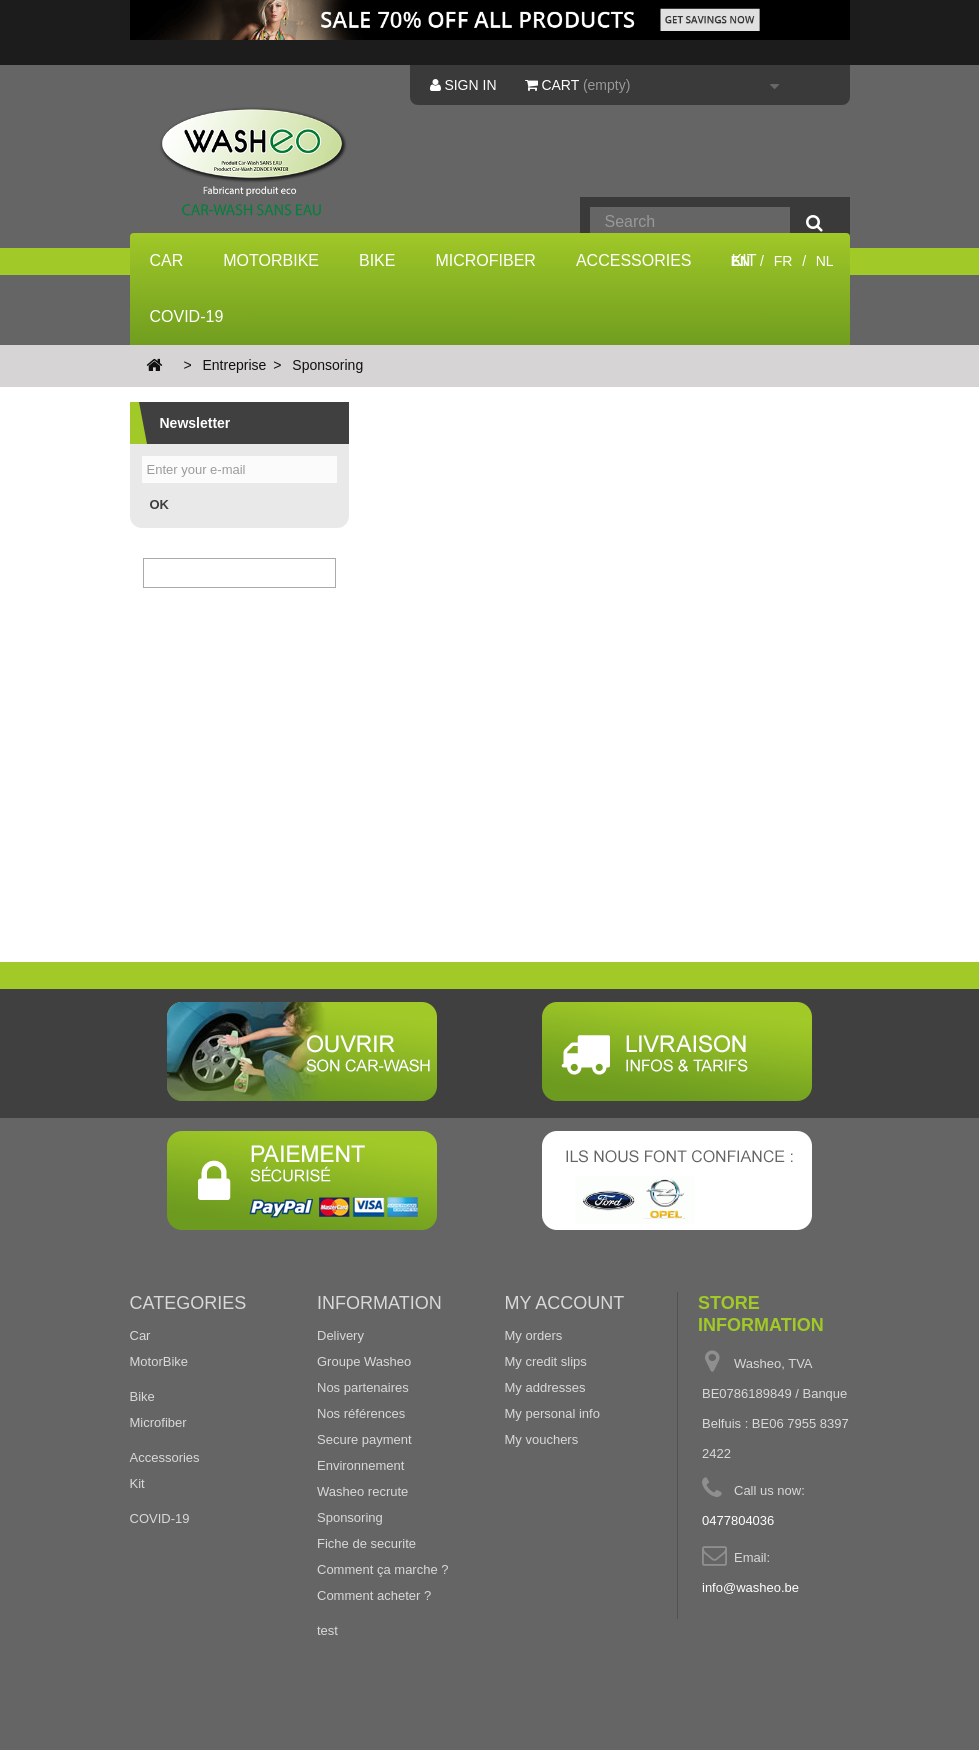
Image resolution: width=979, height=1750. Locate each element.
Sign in (463, 85)
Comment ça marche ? (383, 1569)
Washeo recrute (362, 1491)
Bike (377, 260)
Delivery (340, 1335)
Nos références (361, 1413)
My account (565, 1303)
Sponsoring (350, 1517)
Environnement (360, 1465)
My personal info (552, 1413)
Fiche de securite (366, 1543)
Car (167, 260)
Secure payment (364, 1439)
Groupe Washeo (364, 1361)
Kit (137, 1483)
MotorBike (271, 260)
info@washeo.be (750, 1587)
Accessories (634, 260)
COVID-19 (187, 316)
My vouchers (542, 1439)
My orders (534, 1335)
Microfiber (485, 260)
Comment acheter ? (374, 1595)
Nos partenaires (363, 1387)
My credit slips (546, 1361)
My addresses (545, 1387)
